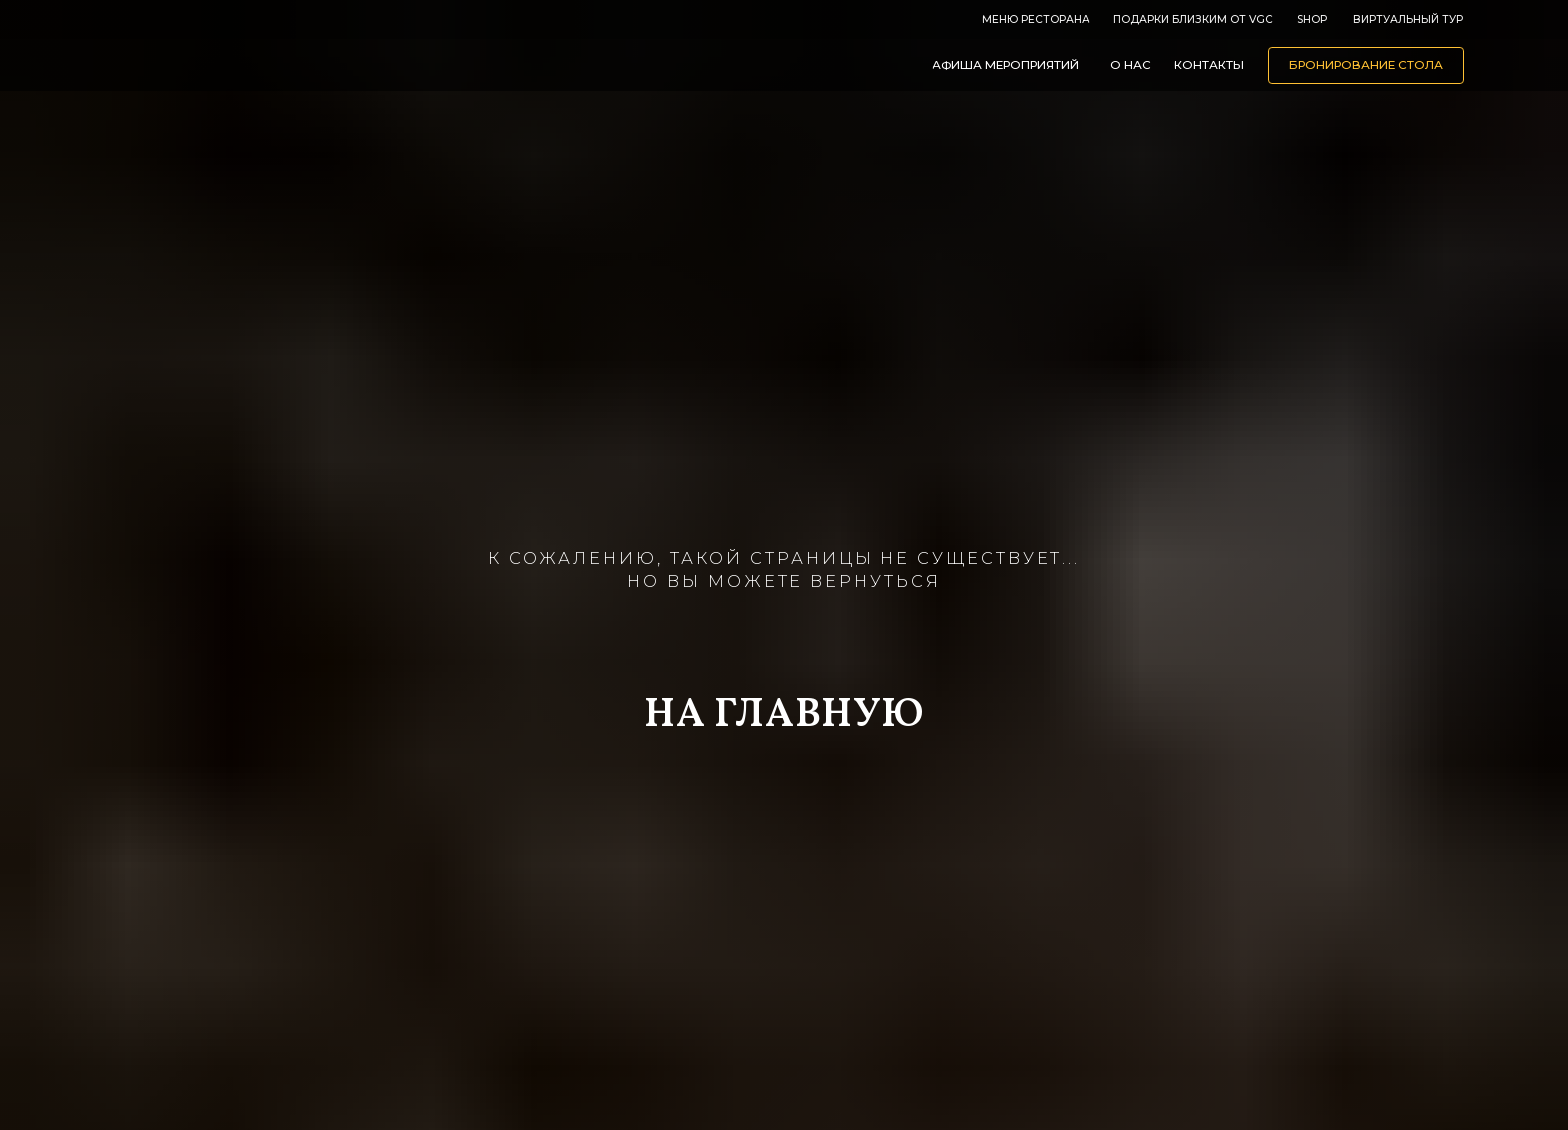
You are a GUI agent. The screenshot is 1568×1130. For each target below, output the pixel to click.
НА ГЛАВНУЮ (784, 715)
